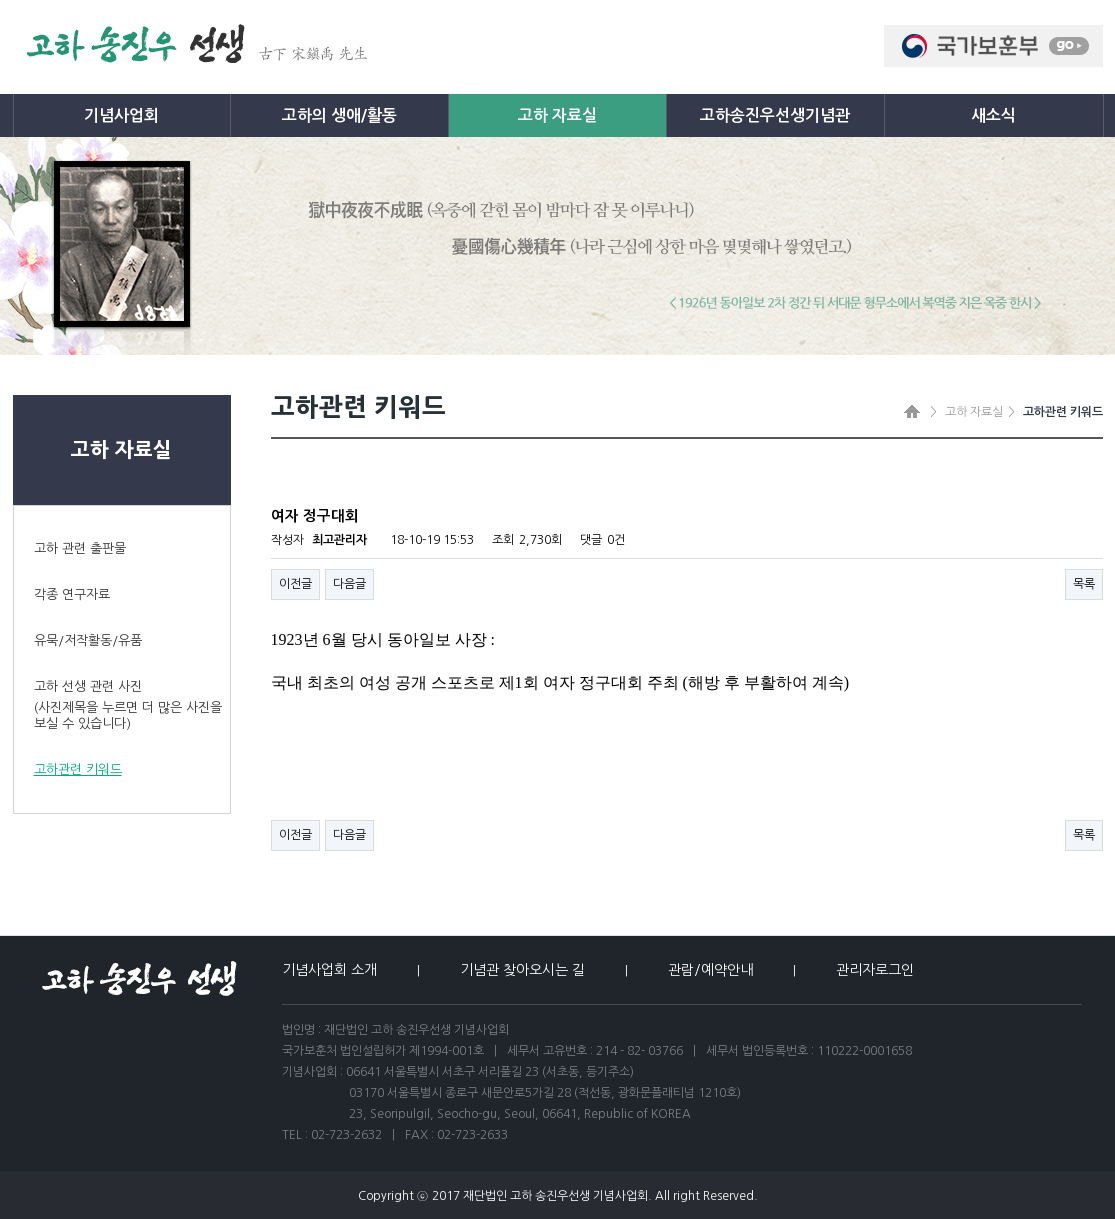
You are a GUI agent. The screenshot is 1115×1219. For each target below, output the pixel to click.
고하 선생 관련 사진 (132, 706)
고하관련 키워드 (78, 769)
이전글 (295, 584)
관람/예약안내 (710, 970)
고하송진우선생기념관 (775, 115)
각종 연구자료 (72, 594)
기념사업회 (121, 115)
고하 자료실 (557, 115)
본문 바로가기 (0, 0)
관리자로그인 (875, 970)
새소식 (993, 115)
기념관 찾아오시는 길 (522, 970)
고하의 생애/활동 (339, 115)
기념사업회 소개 (329, 970)
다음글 (349, 584)
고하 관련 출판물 (80, 548)
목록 (1084, 584)
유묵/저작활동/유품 (88, 640)
